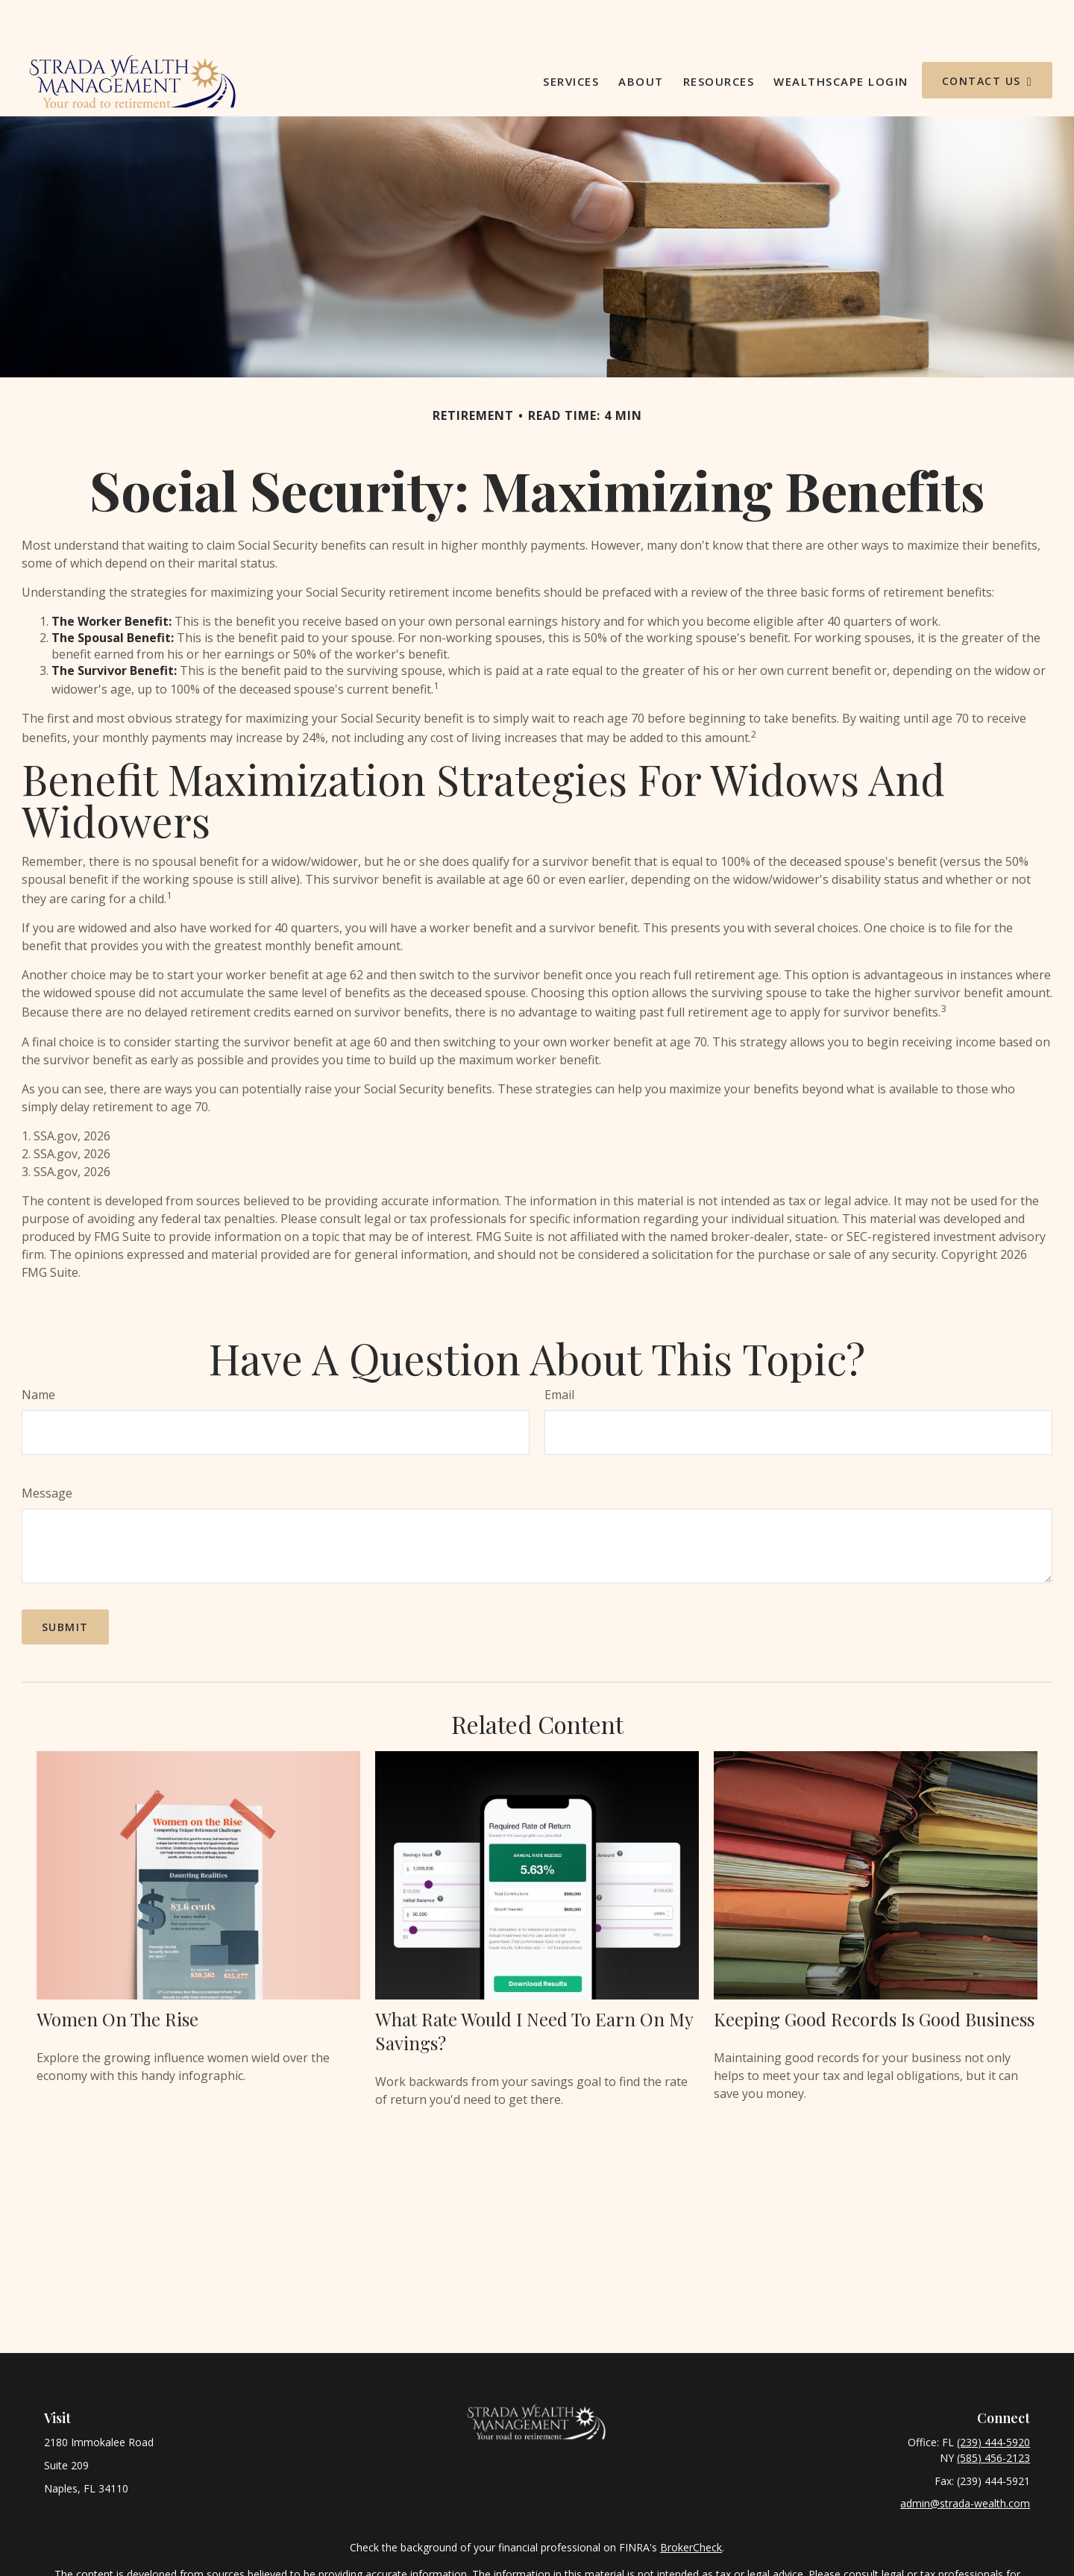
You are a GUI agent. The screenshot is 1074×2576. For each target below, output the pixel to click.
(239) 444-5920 (993, 2397)
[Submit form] (65, 1582)
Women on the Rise (117, 1974)
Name (38, 1350)
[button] (571, 36)
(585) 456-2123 (993, 2413)
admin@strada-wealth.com (965, 2458)
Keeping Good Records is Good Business (874, 1974)
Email (559, 1350)
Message (47, 1448)
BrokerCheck (691, 2502)
